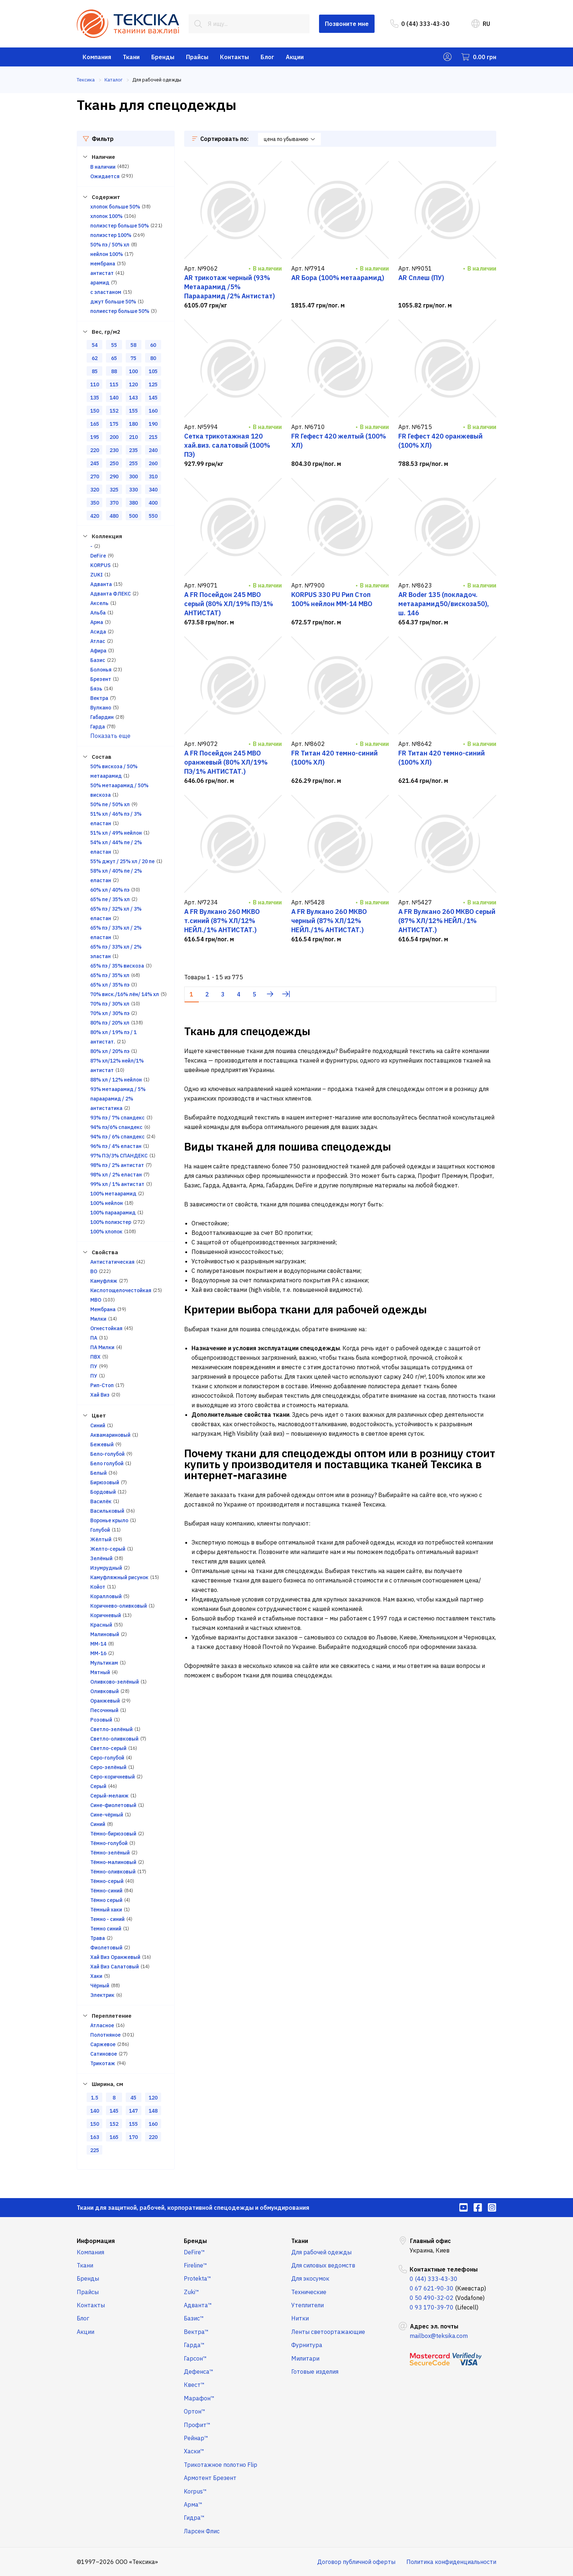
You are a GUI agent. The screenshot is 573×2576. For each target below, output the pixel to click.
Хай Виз (100, 1395)
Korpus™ (195, 2491)
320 (94, 489)
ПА (93, 1338)
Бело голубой (107, 1463)
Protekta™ (197, 2278)
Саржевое (102, 2044)
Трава (97, 1938)
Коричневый (105, 1615)
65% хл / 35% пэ (109, 984)
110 (94, 384)
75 (133, 358)
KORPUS (100, 565)
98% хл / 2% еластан (116, 1174)
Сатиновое (103, 2054)
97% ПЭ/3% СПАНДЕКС (119, 1155)
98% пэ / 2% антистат (117, 1165)
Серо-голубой (107, 1757)
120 (133, 384)
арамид (99, 282)
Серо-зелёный (108, 1767)
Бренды (162, 57)
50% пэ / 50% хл (109, 244)
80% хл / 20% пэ (109, 1051)
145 (153, 397)
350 (94, 502)
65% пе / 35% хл (110, 899)
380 (133, 502)
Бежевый (102, 1444)
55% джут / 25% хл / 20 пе (122, 861)
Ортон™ (194, 2411)
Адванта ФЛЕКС (110, 593)
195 (94, 437)
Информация (96, 2240)
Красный (101, 1625)
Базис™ (194, 2318)
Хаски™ (194, 2451)
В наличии (102, 167)
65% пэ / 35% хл (109, 975)
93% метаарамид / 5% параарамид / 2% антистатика (117, 1098)
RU (480, 23)
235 (133, 450)
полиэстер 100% (110, 235)
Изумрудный (106, 1568)
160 (153, 410)
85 (95, 371)
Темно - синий (107, 1919)
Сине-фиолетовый (113, 1805)
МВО (95, 1300)
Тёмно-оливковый (113, 1871)
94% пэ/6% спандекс (116, 1127)
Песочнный (104, 1710)
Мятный (100, 1672)
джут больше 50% (113, 301)
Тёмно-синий (106, 1890)
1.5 (94, 2097)
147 (133, 2111)
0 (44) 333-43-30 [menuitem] (419, 23)
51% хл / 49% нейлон (116, 833)
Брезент (100, 679)
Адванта (101, 584)
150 (94, 410)
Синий (97, 1824)
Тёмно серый (106, 1900)
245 (94, 463)
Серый (98, 1786)
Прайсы (197, 57)
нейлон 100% (106, 254)
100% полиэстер (110, 1222)
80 (153, 358)
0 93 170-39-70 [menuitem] (432, 2307)
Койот (97, 1587)
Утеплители (307, 2305)
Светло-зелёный (111, 1729)
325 (114, 489)
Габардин (102, 717)
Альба (98, 612)
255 (133, 463)
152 (114, 410)
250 (114, 463)
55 (114, 345)
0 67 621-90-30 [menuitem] (432, 2288)
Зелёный (101, 1558)
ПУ (93, 1366)
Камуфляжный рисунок (119, 1577)
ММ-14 (98, 1644)
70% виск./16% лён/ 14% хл (124, 994)
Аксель (99, 603)
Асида (98, 631)
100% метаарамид (113, 1193)
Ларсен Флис (202, 2531)
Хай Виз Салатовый (114, 1966)
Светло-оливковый (114, 1738)
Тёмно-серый (107, 1881)
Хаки (96, 1976)
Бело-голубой (107, 1454)
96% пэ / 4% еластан (115, 1146)
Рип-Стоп (102, 1385)
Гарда (97, 726)
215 (153, 437)
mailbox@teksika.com (439, 2335)
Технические (308, 2292)
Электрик (102, 1995)
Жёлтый (100, 1539)
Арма (96, 622)
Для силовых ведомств (323, 2265)
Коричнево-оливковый (118, 1606)
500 (133, 516)
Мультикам (104, 1663)
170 (133, 2137)
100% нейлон (106, 1203)
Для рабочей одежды (321, 2252)
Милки (98, 1319)
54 (95, 345)
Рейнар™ (196, 2438)
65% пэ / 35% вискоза (117, 965)
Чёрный (99, 1985)
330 (133, 489)
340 (153, 489)
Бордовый (103, 1492)
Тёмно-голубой (109, 1843)
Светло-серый (108, 1748)
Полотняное (105, 2035)
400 (153, 502)
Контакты (234, 57)
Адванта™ (198, 2305)
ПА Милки (102, 1347)
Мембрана (102, 1309)
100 (133, 371)
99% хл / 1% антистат (117, 1184)
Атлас (97, 641)
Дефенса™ (198, 2371)
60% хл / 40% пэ (109, 890)
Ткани (131, 57)
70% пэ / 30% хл (109, 1003)
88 (114, 371)
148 (153, 2111)
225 (94, 2150)
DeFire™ (194, 2252)
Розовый (101, 1719)
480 (114, 516)
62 (95, 358)
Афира (98, 650)
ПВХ (95, 1357)
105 (153, 371)
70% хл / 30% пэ (109, 1013)
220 (94, 450)
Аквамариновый (110, 1435)
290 (114, 476)
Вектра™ (196, 2331)
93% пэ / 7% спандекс (117, 1117)
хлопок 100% (106, 216)
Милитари (305, 2358)
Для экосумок (310, 2278)
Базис (97, 660)
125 (153, 384)
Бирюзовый (104, 1482)
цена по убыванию (289, 139)
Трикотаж (102, 2063)
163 (94, 2137)
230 (114, 450)
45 (133, 2097)
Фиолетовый (106, 1947)
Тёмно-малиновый (113, 1862)
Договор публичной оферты (356, 2561)
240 (153, 450)
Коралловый (106, 1596)
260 (153, 463)
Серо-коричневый (112, 1776)
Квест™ (194, 2384)
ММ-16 (98, 1653)
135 (94, 397)
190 (153, 424)
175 (114, 424)
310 (153, 476)
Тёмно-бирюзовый (113, 1833)
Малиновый (104, 1634)
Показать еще (110, 735)
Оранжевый (105, 1700)
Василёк (100, 1501)
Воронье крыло (109, 1520)
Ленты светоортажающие (328, 2331)
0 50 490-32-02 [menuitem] (432, 2297)
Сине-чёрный (106, 1814)
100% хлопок (106, 1231)
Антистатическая (112, 1262)
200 (114, 437)
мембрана (102, 263)
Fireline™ (195, 2265)
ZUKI (96, 574)
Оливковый (104, 1691)
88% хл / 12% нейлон (116, 1079)
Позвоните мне (347, 23)
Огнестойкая (106, 1328)
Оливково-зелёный (114, 1682)
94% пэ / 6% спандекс (117, 1136)
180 (133, 424)
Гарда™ (194, 2345)
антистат (102, 273)
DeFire (98, 555)
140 (114, 397)
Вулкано (100, 707)
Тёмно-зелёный (110, 1852)
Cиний (97, 1425)
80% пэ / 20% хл (109, 1022)
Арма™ (193, 2504)
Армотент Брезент (210, 2477)
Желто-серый (107, 1549)
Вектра (99, 698)
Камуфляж (103, 1281)
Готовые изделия (314, 2371)
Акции (295, 57)
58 (133, 345)
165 (94, 424)
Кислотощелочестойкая (120, 1290)
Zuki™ (191, 2292)
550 (153, 516)
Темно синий (105, 1928)
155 (133, 410)
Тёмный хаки (106, 1909)
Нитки (300, 2318)
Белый (98, 1473)
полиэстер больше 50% (119, 225)
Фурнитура (306, 2345)
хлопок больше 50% (115, 206)
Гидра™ (194, 2517)
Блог (267, 57)
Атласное (102, 2025)
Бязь (96, 688)
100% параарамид (113, 1212)
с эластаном (105, 292)
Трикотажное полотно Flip (220, 2464)
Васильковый (107, 1511)
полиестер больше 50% (119, 311)
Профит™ (197, 2424)
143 (133, 397)
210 (133, 437)
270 (94, 476)
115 (114, 384)
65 (114, 358)
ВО (93, 1271)
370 (114, 502)
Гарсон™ (195, 2358)
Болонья (100, 669)
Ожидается (104, 176)
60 (153, 345)
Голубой (100, 1530)
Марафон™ (199, 2398)
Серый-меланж (109, 1795)
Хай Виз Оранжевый (115, 1957)
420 (94, 516)
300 (133, 476)
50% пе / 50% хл (110, 804)
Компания (97, 57)
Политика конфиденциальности (451, 2561)
